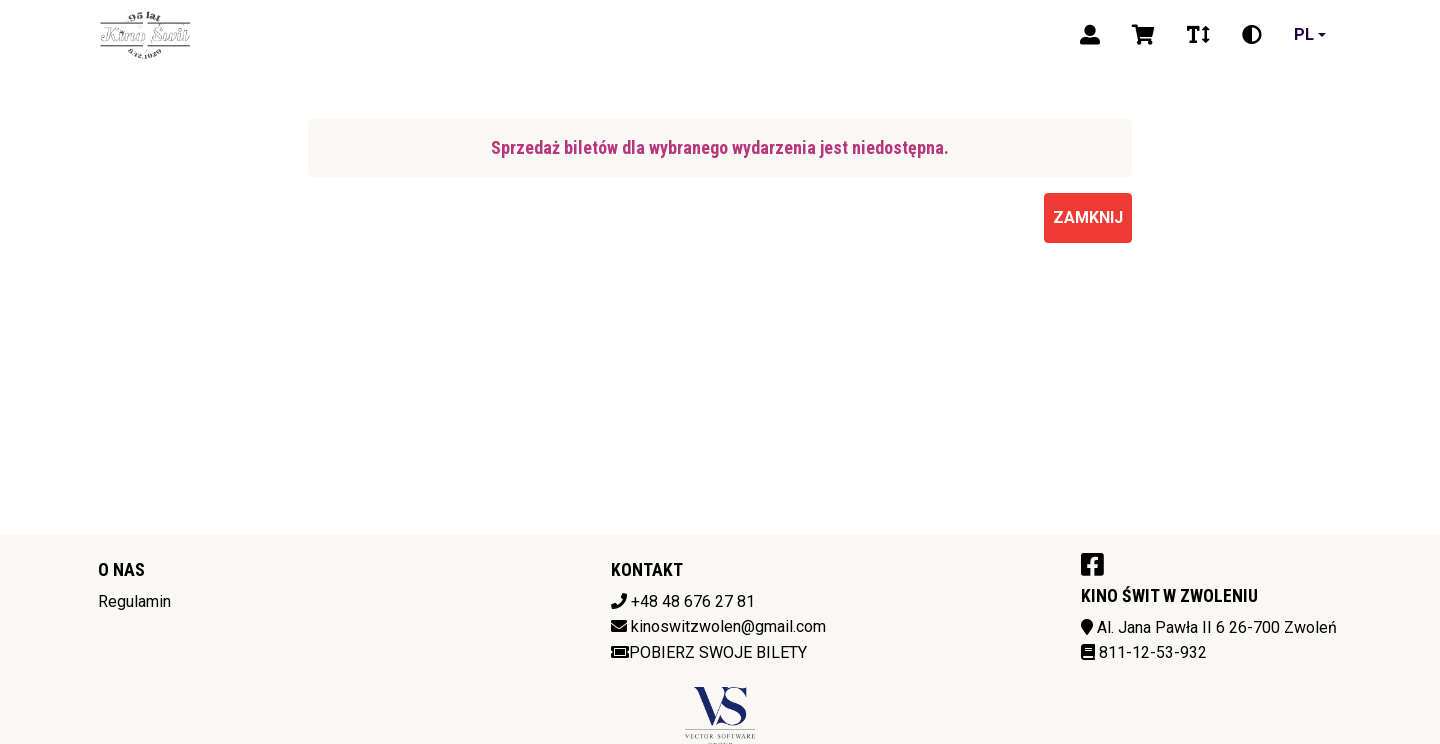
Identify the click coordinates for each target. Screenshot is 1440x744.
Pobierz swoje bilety (709, 652)
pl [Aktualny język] (1304, 34)
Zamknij (1088, 217)
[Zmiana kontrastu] (1252, 35)
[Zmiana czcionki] (1198, 35)
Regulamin (134, 601)
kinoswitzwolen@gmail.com (728, 626)
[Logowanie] (1090, 35)
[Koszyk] (1143, 35)
